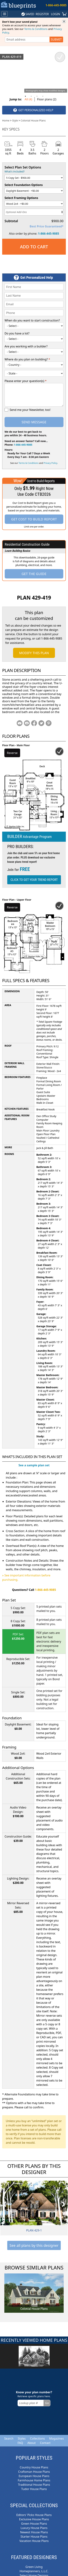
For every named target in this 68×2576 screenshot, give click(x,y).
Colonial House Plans (33, 120)
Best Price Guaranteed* (46, 226)
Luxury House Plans (33, 2528)
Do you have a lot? (17, 333)
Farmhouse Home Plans (34, 2480)
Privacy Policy (50, 463)
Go (47, 2403)
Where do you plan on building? (27, 359)
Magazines (56, 2438)
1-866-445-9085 (56, 5)
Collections (37, 2438)
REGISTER (42, 14)
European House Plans (34, 2476)
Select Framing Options (21, 198)
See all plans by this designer (34, 2245)
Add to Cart (34, 247)
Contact (45, 2443)
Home (5, 120)
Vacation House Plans (34, 2541)
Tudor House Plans (34, 2489)
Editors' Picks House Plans (34, 2515)
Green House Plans (34, 2524)
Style (15, 120)
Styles (22, 2438)
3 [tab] (37, 96)
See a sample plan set (34, 1465)
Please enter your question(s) (26, 381)
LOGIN (55, 14)
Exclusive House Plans (34, 2519)
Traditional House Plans (34, 2485)
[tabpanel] (34, 71)
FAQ (20, 2443)
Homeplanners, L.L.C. (34, 2571)
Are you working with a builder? (26, 346)
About (31, 2443)
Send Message (34, 422)
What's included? (14, 171)
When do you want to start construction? (32, 320)
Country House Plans (34, 2467)
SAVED (27, 14)
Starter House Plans (33, 2537)
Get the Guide (34, 574)
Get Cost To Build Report (34, 519)
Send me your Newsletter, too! (30, 410)
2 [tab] (31, 96)
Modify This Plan (34, 653)
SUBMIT (56, 39)
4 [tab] (43, 96)
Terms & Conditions (36, 29)
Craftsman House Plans (34, 2472)
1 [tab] (25, 96)
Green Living (34, 2567)
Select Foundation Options (24, 185)
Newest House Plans (34, 2532)
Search (8, 2438)
